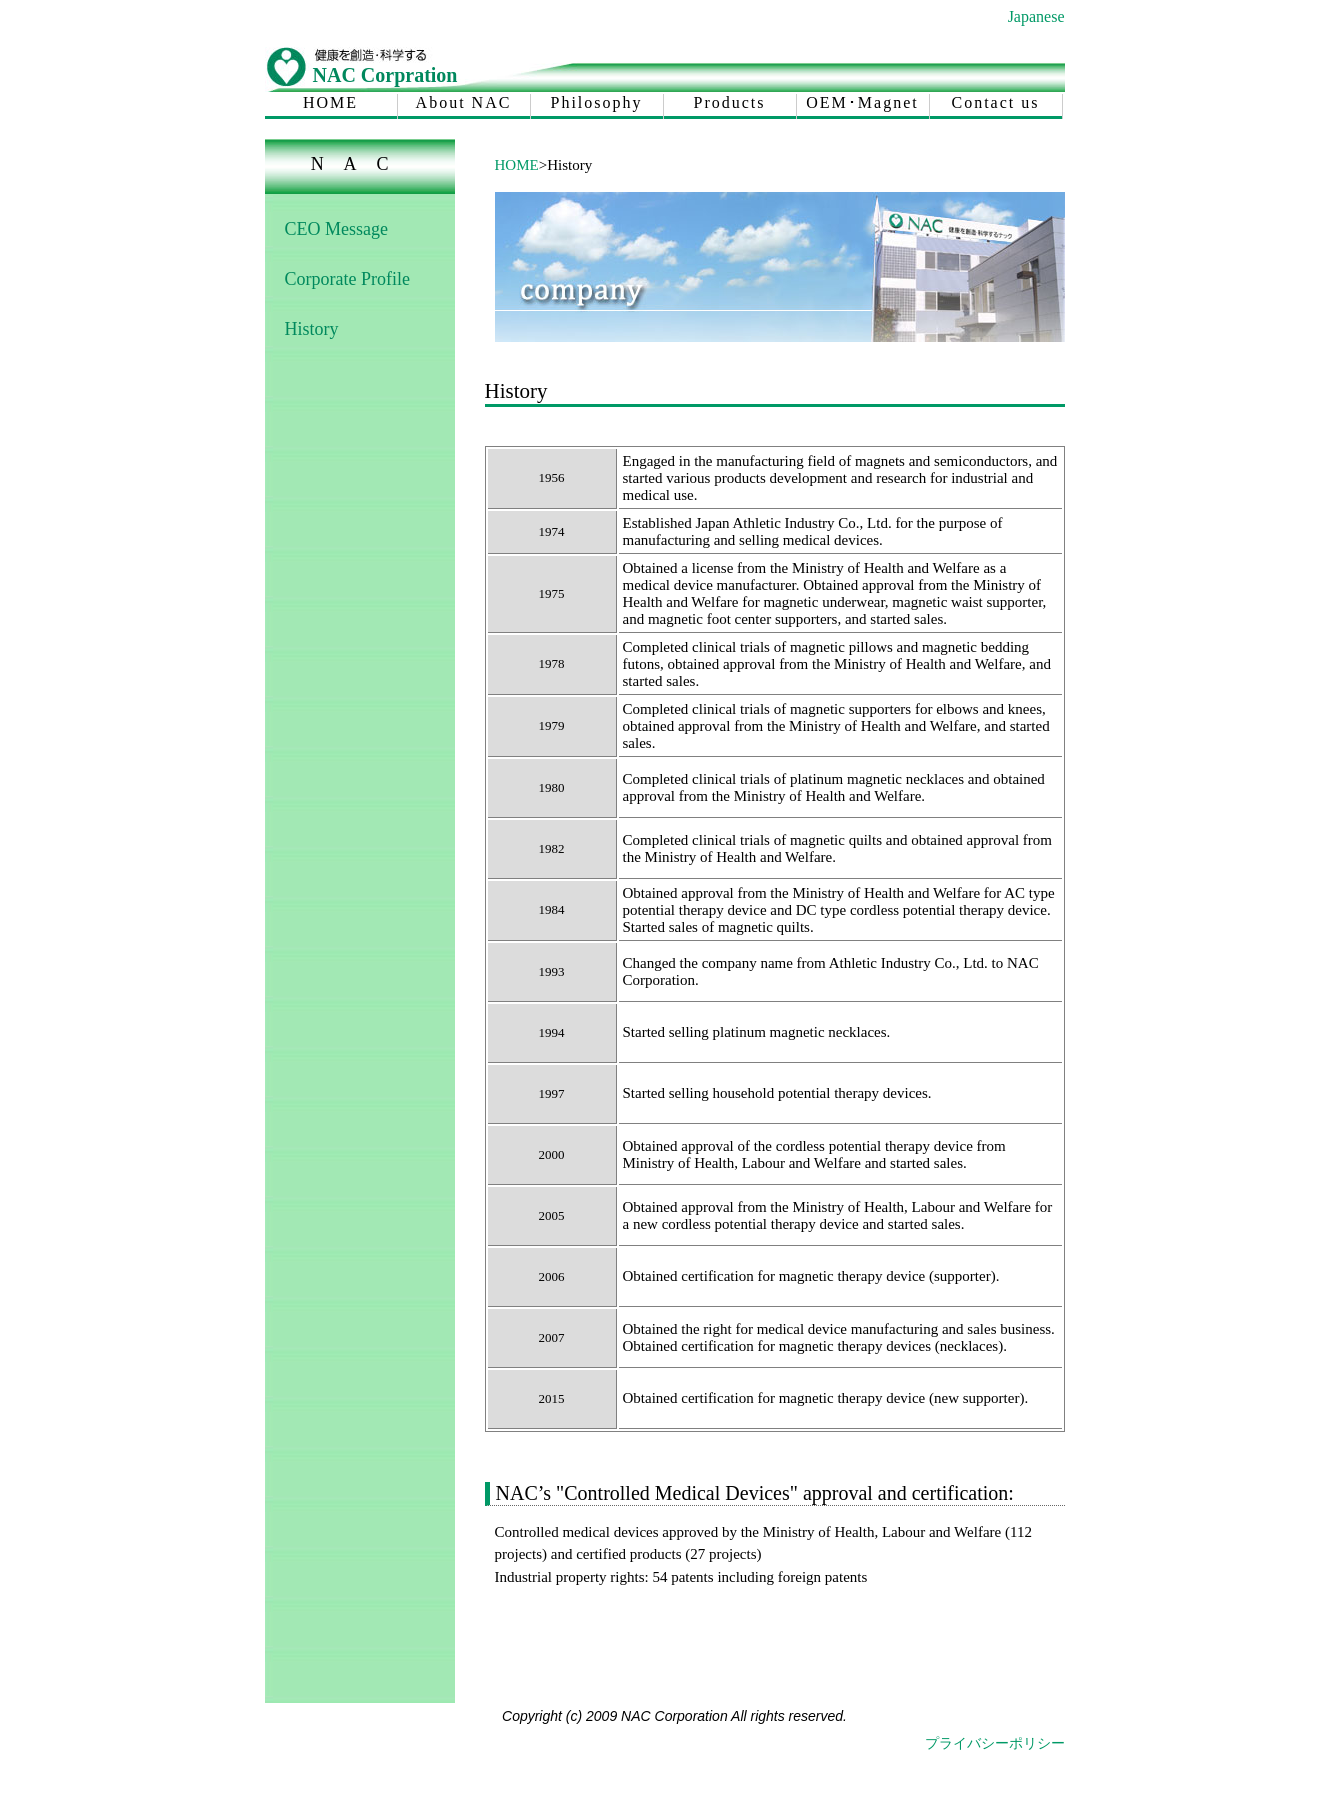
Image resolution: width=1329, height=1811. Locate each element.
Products (730, 102)
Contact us (996, 102)
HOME (330, 102)
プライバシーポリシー (995, 1743)
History (312, 329)
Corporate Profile (347, 279)
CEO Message (336, 229)
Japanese (1036, 16)
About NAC (464, 102)
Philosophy (596, 102)
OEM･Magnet (862, 102)
